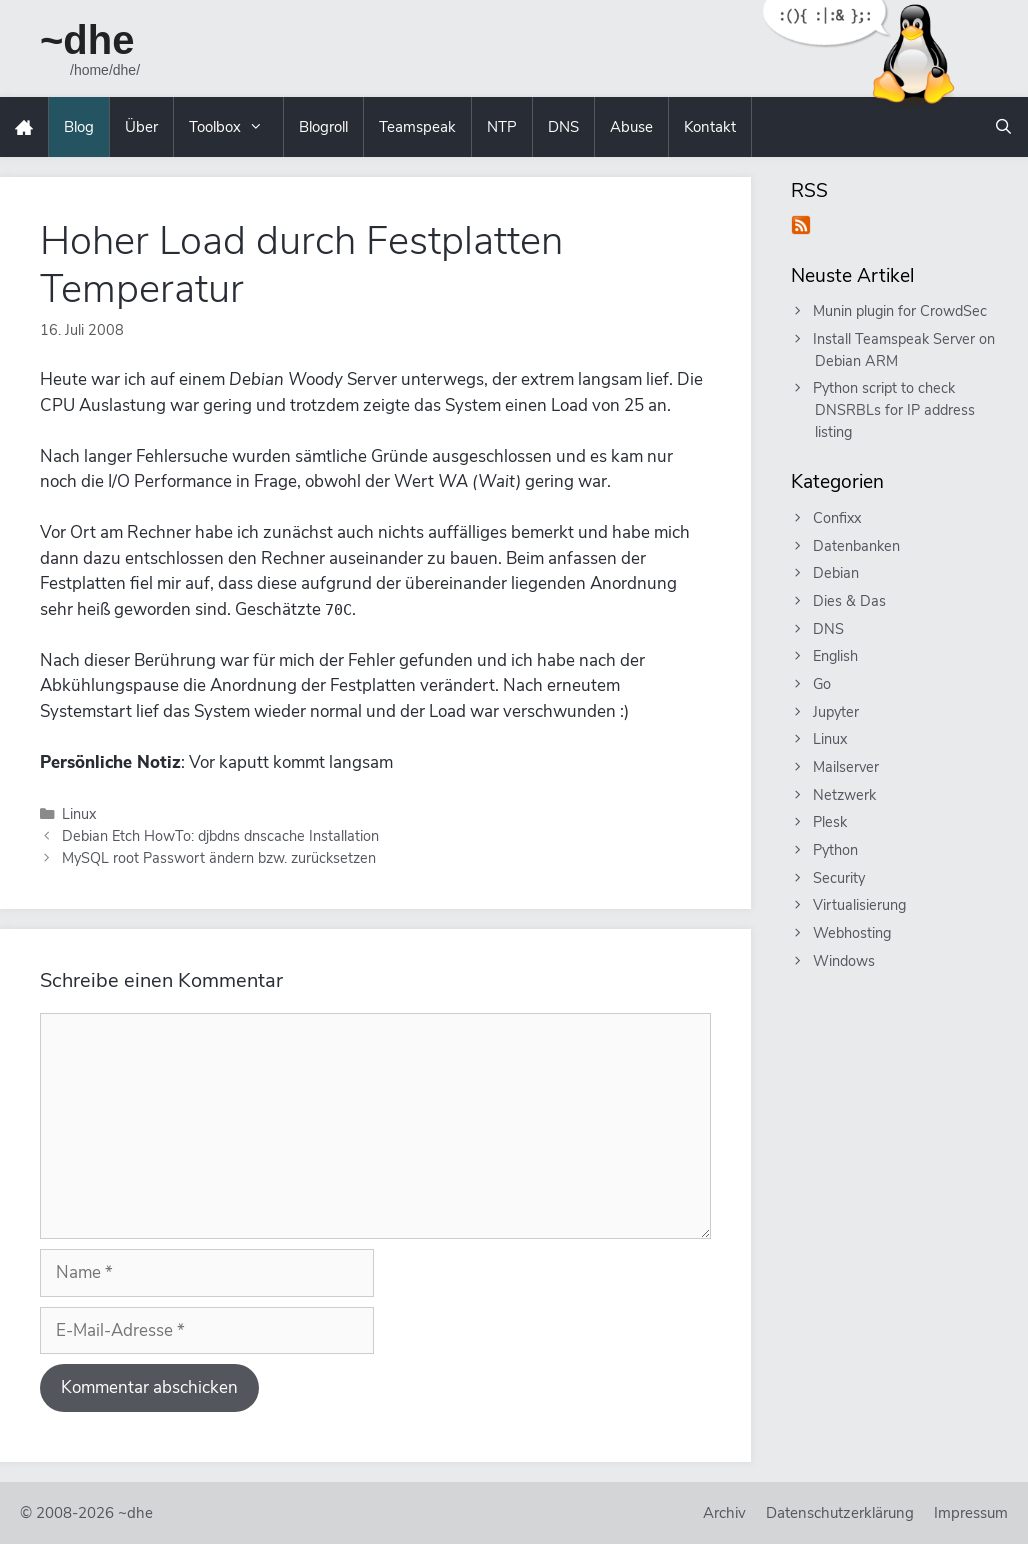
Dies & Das (850, 601)
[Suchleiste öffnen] (1003, 127)
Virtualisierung (860, 905)
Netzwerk (845, 795)
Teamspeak (417, 127)
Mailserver (847, 767)
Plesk (831, 822)
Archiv (724, 1513)
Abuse (631, 127)
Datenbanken (857, 546)
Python (836, 850)
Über (141, 127)
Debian (837, 573)
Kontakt (710, 127)
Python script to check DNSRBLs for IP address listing (895, 409)
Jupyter (837, 712)
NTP (502, 127)
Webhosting (853, 933)
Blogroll (323, 127)
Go (823, 684)
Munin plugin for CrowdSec (901, 311)
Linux (79, 814)
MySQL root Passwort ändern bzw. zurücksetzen (219, 858)
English (836, 656)
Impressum (971, 1513)
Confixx (838, 518)
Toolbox (236, 127)
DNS (563, 127)
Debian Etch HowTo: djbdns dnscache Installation (220, 836)
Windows (845, 961)
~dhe (87, 40)
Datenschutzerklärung (840, 1513)
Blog (79, 127)
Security (840, 878)
